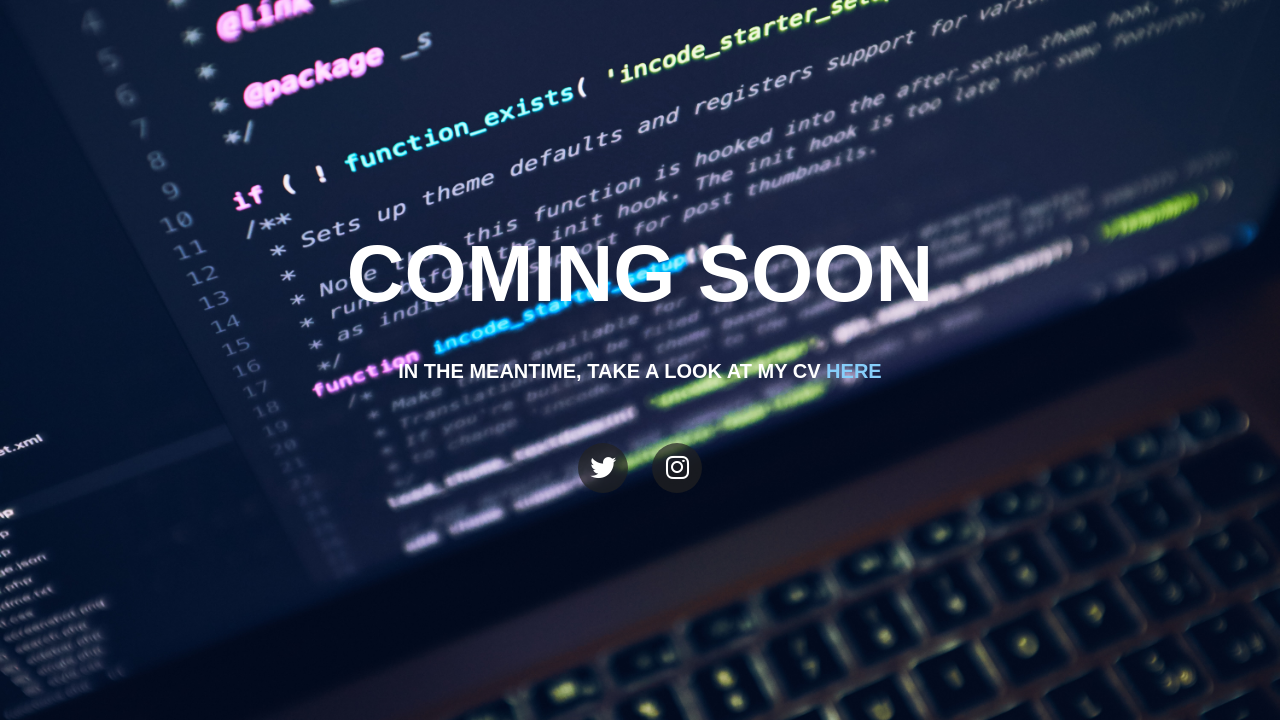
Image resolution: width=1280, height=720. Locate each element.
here (854, 371)
